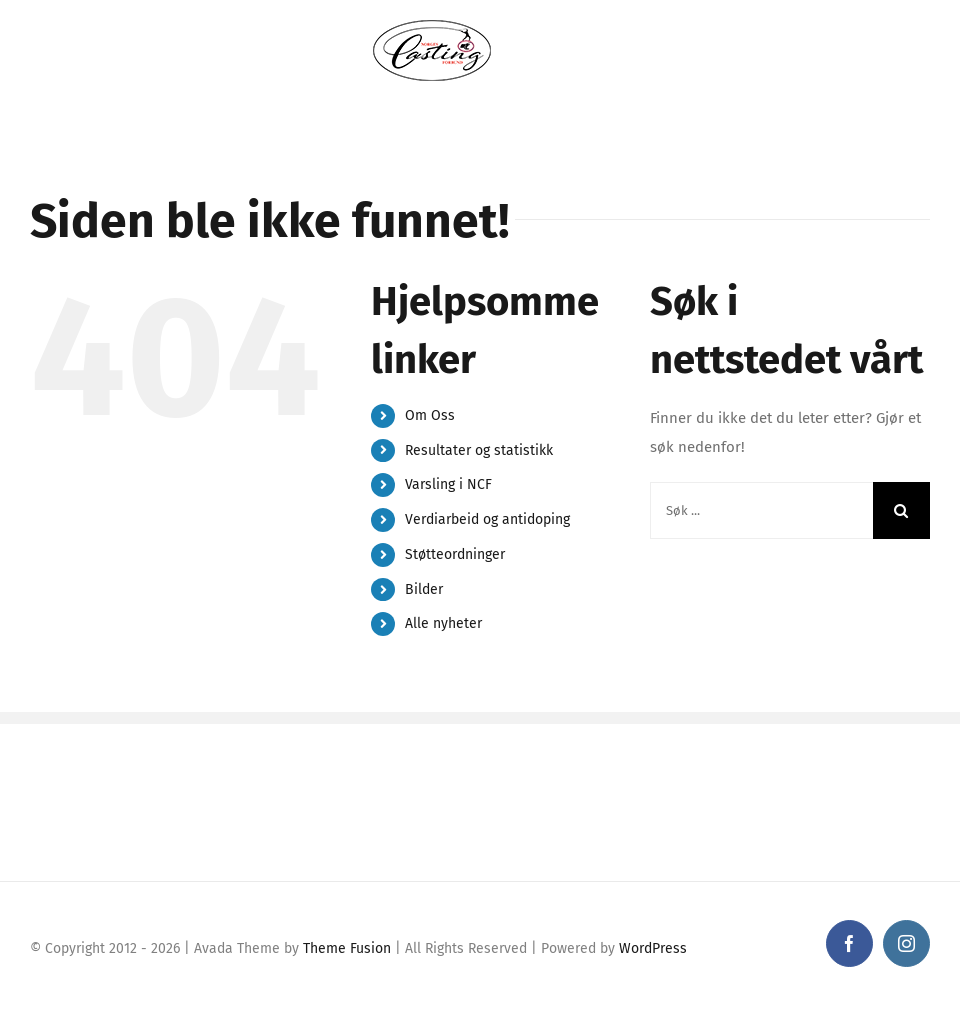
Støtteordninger (455, 554)
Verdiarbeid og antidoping (487, 519)
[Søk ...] (761, 510)
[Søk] (901, 510)
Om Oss (430, 415)
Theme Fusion (347, 948)
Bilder (424, 589)
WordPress (653, 948)
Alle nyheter (443, 623)
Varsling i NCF (448, 484)
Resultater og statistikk (479, 450)
